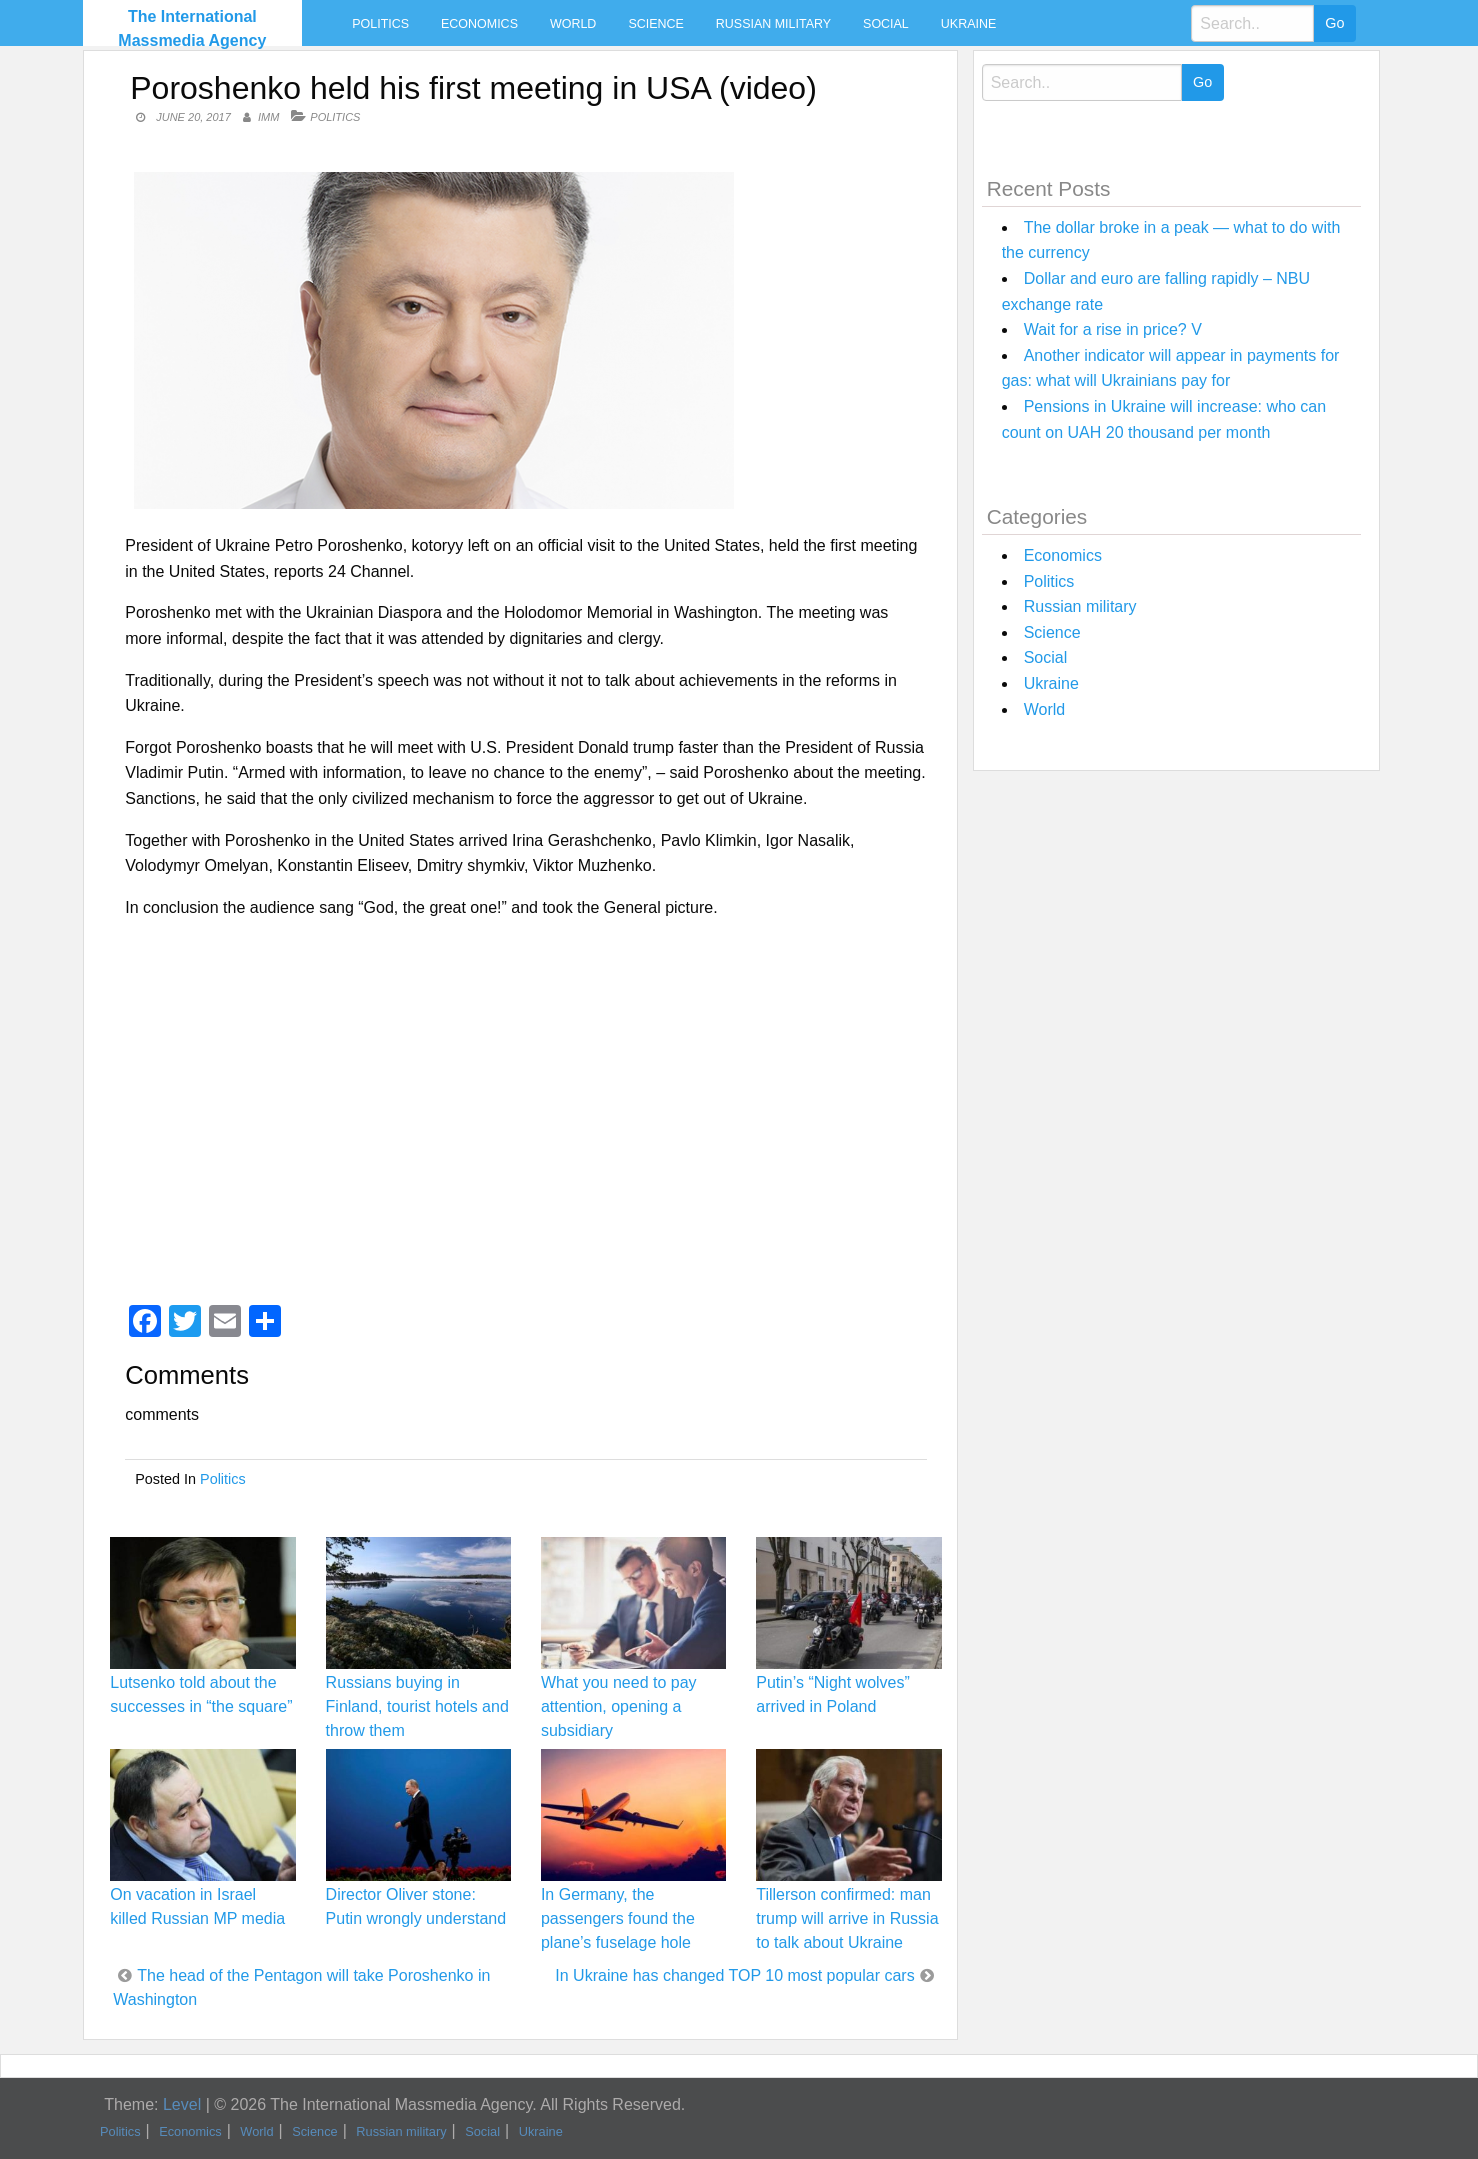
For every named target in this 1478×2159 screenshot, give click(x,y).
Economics (479, 24)
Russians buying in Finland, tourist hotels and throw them (417, 1706)
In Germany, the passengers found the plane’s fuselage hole (618, 1918)
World (573, 24)
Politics (380, 24)
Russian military (773, 24)
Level (182, 2104)
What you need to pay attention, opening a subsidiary (619, 1706)
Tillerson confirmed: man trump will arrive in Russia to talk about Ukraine (847, 1918)
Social (886, 24)
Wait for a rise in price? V (1113, 329)
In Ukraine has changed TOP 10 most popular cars (734, 1975)
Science (655, 24)
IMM (268, 117)
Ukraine (968, 24)
